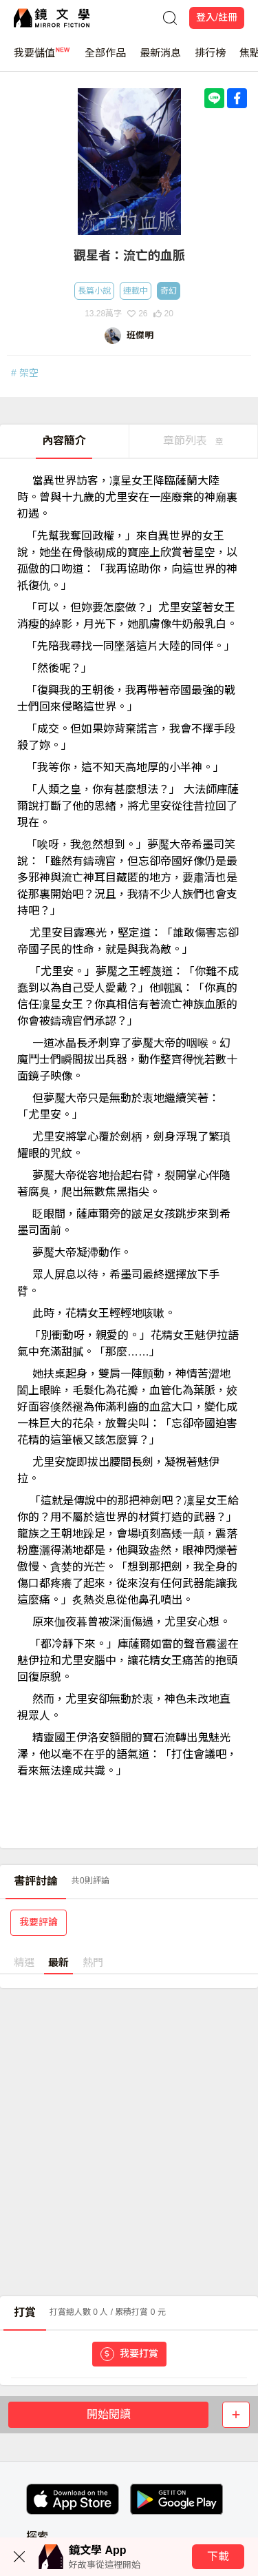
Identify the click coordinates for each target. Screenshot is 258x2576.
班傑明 (140, 335)
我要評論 (38, 1922)
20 (163, 313)
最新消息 (160, 59)
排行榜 (210, 59)
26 (137, 313)
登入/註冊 (216, 17)
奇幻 (168, 291)
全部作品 (105, 59)
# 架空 (25, 372)
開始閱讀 (109, 2414)
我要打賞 (129, 2354)
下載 (218, 2556)
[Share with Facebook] (237, 98)
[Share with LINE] (214, 98)
